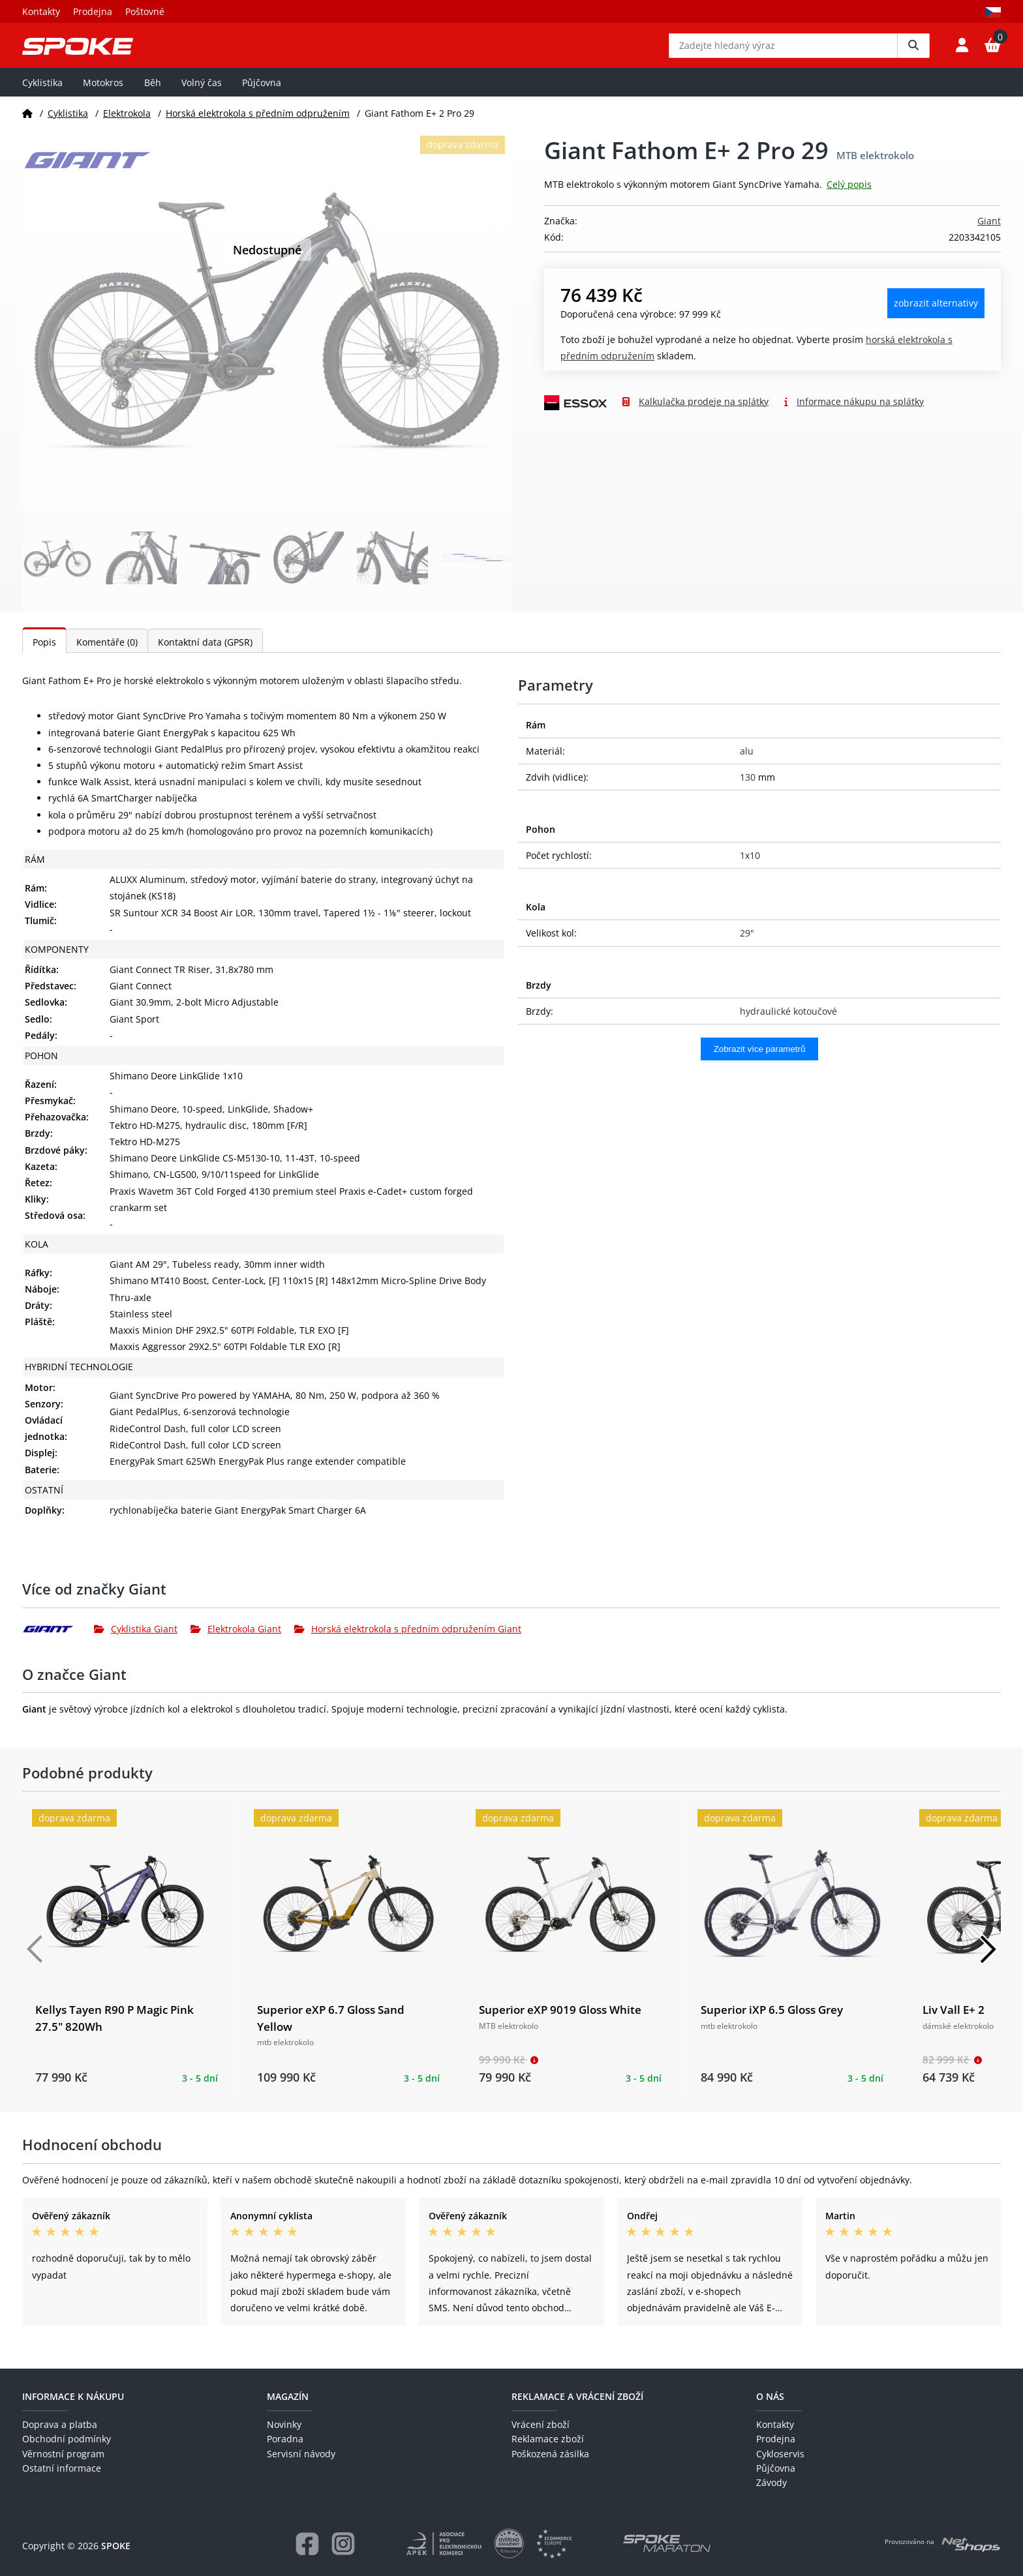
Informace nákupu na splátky (860, 415)
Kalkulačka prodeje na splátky (704, 415)
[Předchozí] (35, 1963)
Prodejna (92, 11)
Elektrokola (127, 126)
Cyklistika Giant (135, 1642)
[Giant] (58, 1642)
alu (747, 764)
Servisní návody (301, 2454)
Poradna (285, 2439)
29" (747, 946)
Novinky (284, 2424)
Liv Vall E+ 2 (954, 2023)
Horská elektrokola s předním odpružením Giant (407, 1642)
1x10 (750, 868)
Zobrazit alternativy (936, 316)
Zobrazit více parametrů (760, 1063)
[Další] (988, 1963)
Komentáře (107, 656)
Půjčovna (261, 95)
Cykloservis (780, 2454)
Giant (989, 234)
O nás (770, 2396)
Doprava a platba (59, 2424)
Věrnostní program (63, 2454)
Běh (152, 95)
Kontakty (41, 11)
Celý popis (849, 198)
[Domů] (27, 126)
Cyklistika (42, 95)
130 (748, 791)
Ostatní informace (61, 2468)
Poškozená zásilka (550, 2454)
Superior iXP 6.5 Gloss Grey (772, 2023)
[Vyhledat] (913, 52)
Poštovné (144, 11)
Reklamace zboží (548, 2439)
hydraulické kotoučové (788, 1024)
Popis (44, 656)
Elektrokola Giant (236, 1642)
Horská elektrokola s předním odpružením (258, 126)
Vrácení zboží (541, 2424)
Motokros (103, 95)
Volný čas (201, 95)
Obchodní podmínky (66, 2439)
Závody (771, 2482)
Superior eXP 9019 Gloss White (560, 2023)
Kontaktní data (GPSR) (205, 656)
